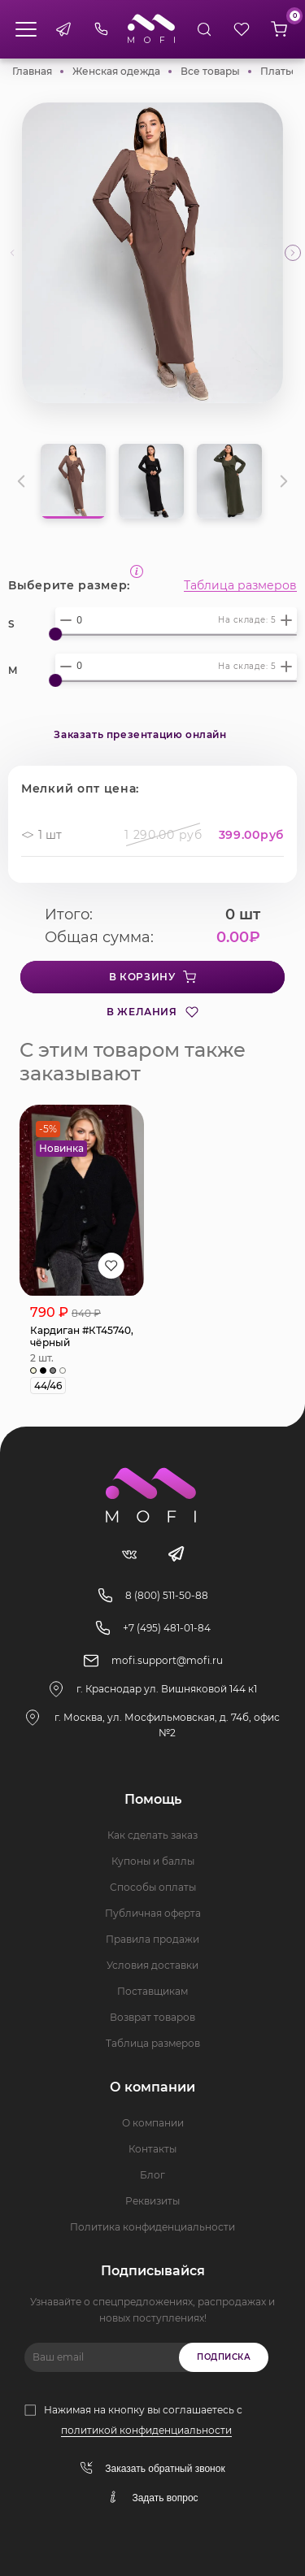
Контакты (152, 2149)
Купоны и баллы (152, 1861)
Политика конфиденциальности (152, 2227)
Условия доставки (152, 1965)
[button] (293, 253)
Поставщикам (152, 1991)
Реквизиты (152, 2201)
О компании (153, 2123)
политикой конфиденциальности (146, 2430)
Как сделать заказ (152, 1835)
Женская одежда (116, 71)
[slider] (55, 634)
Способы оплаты (153, 1887)
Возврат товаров (152, 2017)
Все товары (210, 71)
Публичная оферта (153, 1913)
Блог (152, 2175)
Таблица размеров (240, 585)
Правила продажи (152, 1939)
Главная (32, 71)
